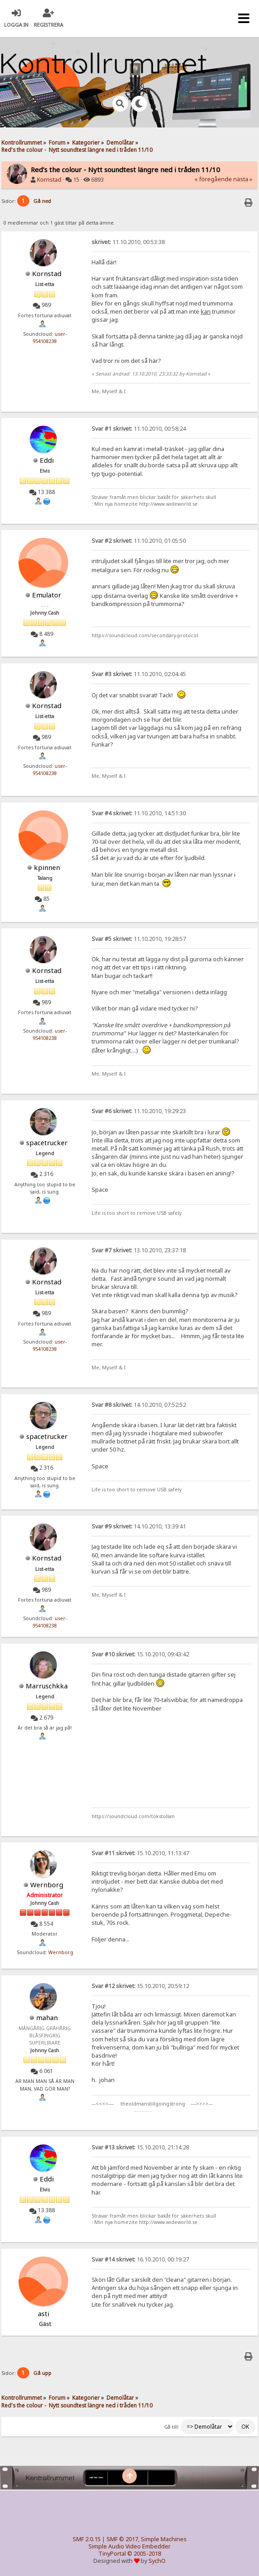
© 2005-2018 (144, 2553)
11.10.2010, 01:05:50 (139, 541)
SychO (157, 2561)
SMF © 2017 (122, 2539)
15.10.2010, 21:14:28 (140, 2147)
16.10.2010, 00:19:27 (140, 2259)
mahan (47, 2017)
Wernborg (46, 1884)
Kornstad (49, 179)
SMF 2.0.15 (87, 2539)
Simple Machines (164, 2539)
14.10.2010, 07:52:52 (139, 1405)
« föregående (213, 179)
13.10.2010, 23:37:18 (139, 1250)
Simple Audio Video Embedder (129, 2546)
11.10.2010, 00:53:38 (128, 242)
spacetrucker (47, 1142)
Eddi (47, 460)
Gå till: (171, 2427)
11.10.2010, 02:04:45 (139, 674)
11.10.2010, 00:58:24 (139, 428)
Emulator (46, 594)
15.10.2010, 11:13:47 (140, 1853)
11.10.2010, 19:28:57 (139, 939)
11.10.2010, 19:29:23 (139, 1111)
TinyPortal (112, 2553)
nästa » (242, 179)
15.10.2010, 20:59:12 (140, 1986)
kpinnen (47, 867)
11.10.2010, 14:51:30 (139, 813)
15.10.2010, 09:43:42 (140, 1654)
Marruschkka (47, 1685)
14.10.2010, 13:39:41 (139, 1526)
